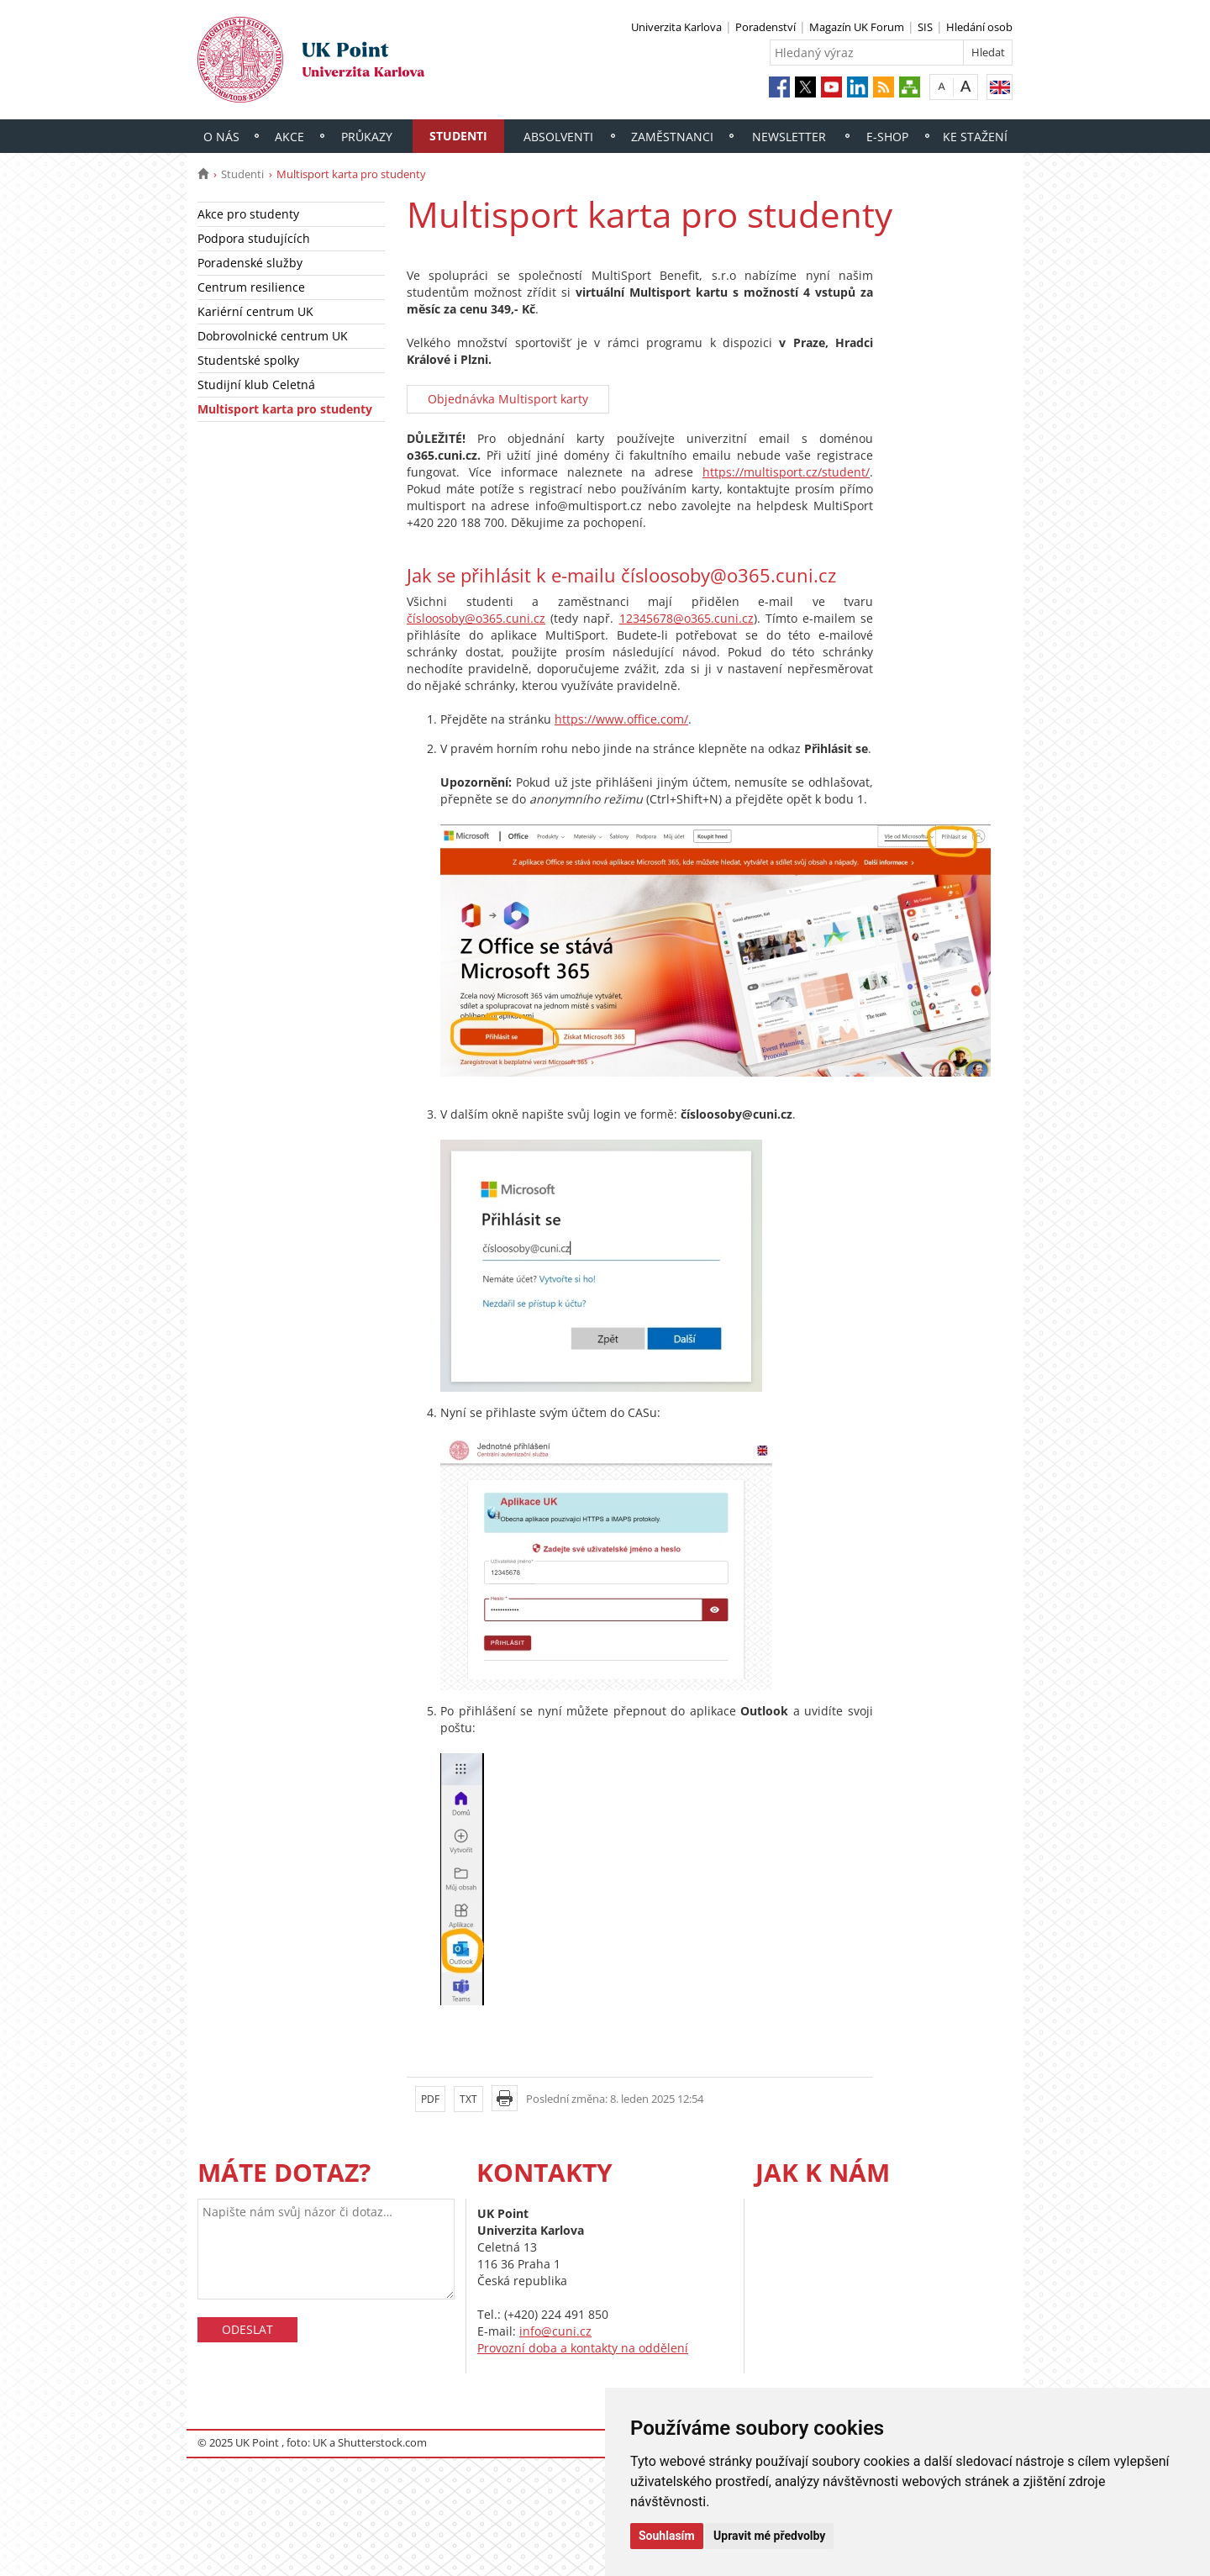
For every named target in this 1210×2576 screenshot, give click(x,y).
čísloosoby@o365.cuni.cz (476, 618)
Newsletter (789, 137)
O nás (221, 137)
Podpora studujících (253, 238)
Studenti (458, 136)
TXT (468, 2099)
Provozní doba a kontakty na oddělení (582, 2348)
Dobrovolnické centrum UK (272, 336)
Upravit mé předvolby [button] (769, 2535)
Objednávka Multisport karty (508, 399)
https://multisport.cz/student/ (786, 472)
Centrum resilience (251, 287)
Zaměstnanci (672, 137)
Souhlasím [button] (667, 2535)
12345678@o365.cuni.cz (686, 618)
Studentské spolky (248, 360)
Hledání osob (979, 26)
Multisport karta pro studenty (284, 409)
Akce (289, 137)
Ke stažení (975, 137)
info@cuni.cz (555, 2331)
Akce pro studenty (248, 214)
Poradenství (765, 26)
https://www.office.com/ (621, 719)
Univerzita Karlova (676, 26)
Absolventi (558, 137)
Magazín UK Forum (856, 26)
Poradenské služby (249, 263)
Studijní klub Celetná (256, 384)
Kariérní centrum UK (255, 311)
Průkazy (366, 137)
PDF (430, 2099)
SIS (925, 26)
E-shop (887, 137)
